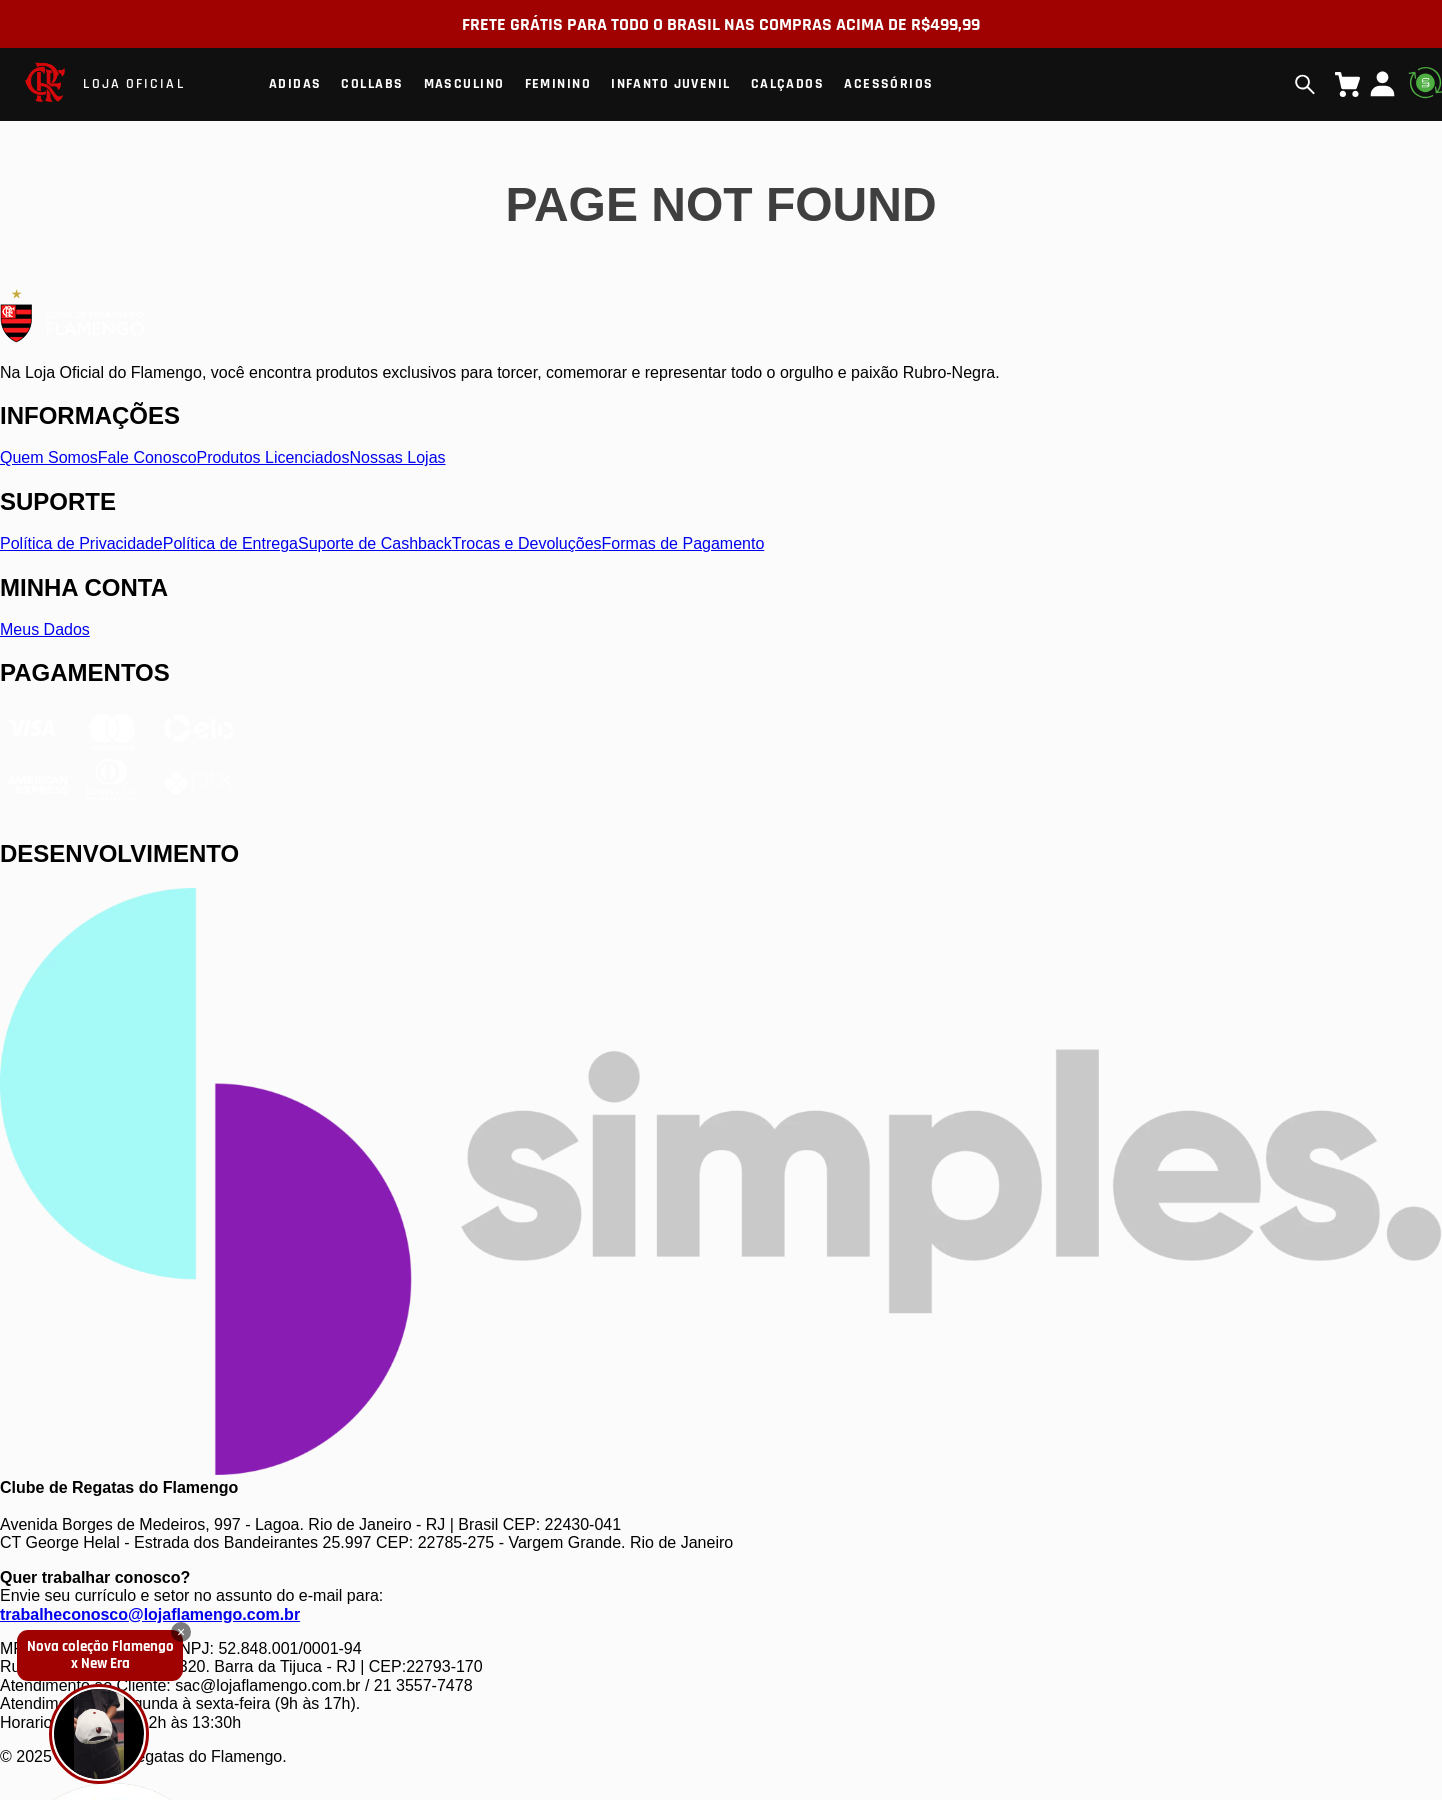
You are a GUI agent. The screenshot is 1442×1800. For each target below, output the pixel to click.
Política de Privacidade (81, 543)
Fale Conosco (147, 457)
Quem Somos (49, 457)
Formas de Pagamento (683, 543)
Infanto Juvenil (671, 84)
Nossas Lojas (398, 457)
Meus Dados (45, 629)
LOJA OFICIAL (133, 84)
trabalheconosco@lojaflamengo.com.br (150, 1614)
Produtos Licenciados (273, 457)
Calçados (788, 84)
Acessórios (888, 84)
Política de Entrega (230, 543)
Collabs (372, 84)
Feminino (558, 84)
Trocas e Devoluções (527, 543)
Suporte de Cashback (375, 543)
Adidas (295, 84)
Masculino (464, 84)
